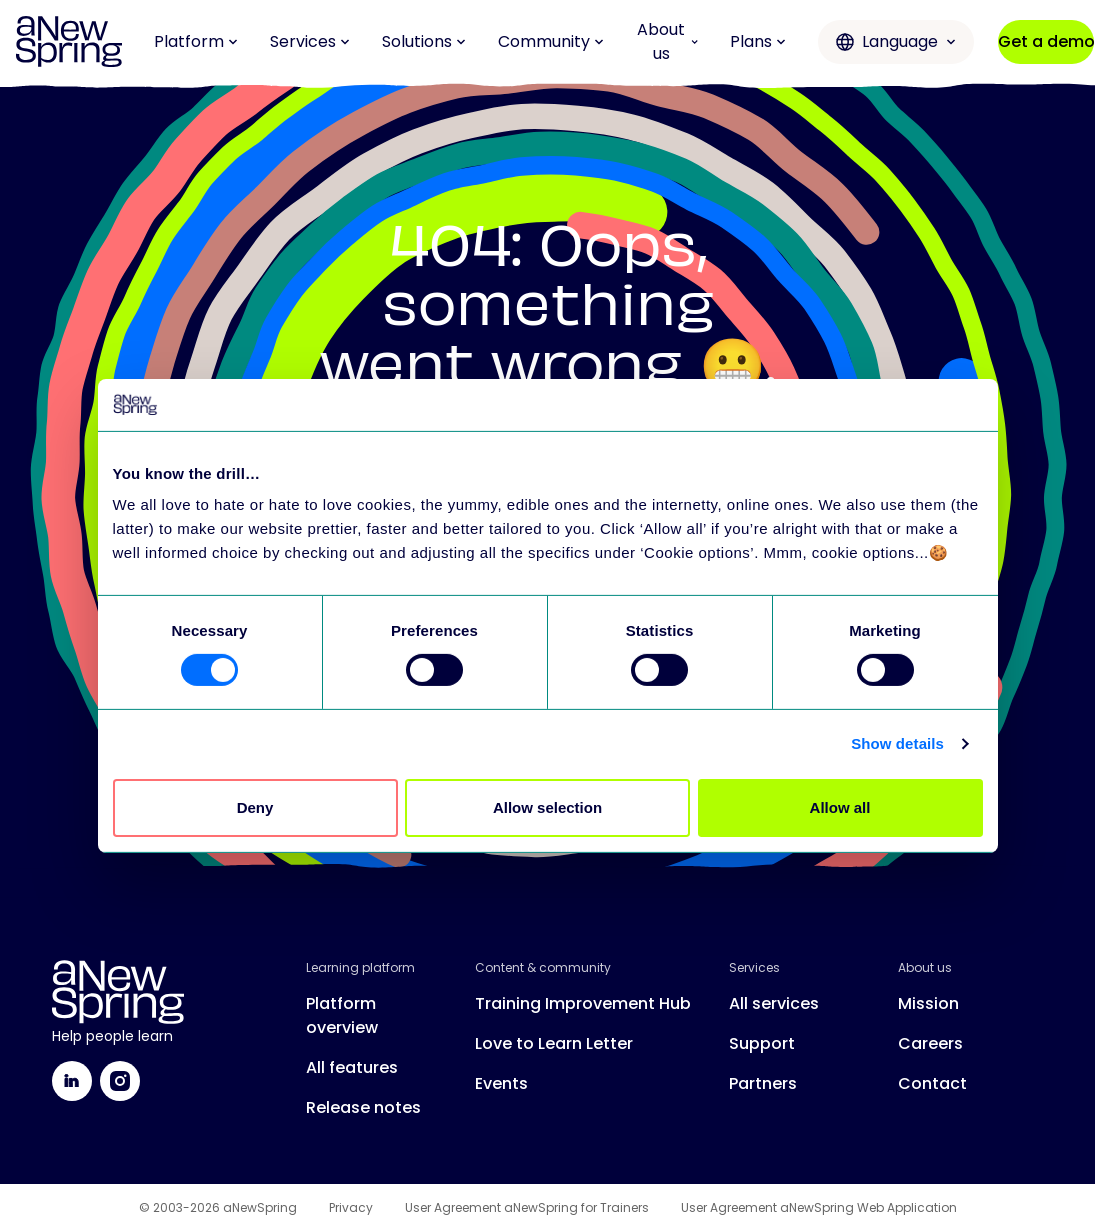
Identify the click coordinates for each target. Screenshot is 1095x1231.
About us (667, 41)
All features (352, 1067)
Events (501, 1083)
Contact (932, 1083)
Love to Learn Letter (554, 1043)
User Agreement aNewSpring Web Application (819, 1208)
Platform (196, 41)
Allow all (840, 807)
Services (310, 41)
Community (551, 41)
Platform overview (342, 1015)
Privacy (351, 1208)
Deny (255, 807)
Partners (763, 1083)
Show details (897, 743)
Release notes (363, 1107)
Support (762, 1043)
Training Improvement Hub (583, 1003)
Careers (930, 1043)
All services (774, 1003)
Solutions (424, 41)
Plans (758, 41)
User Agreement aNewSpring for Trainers (527, 1208)
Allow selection (547, 807)
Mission (928, 1003)
